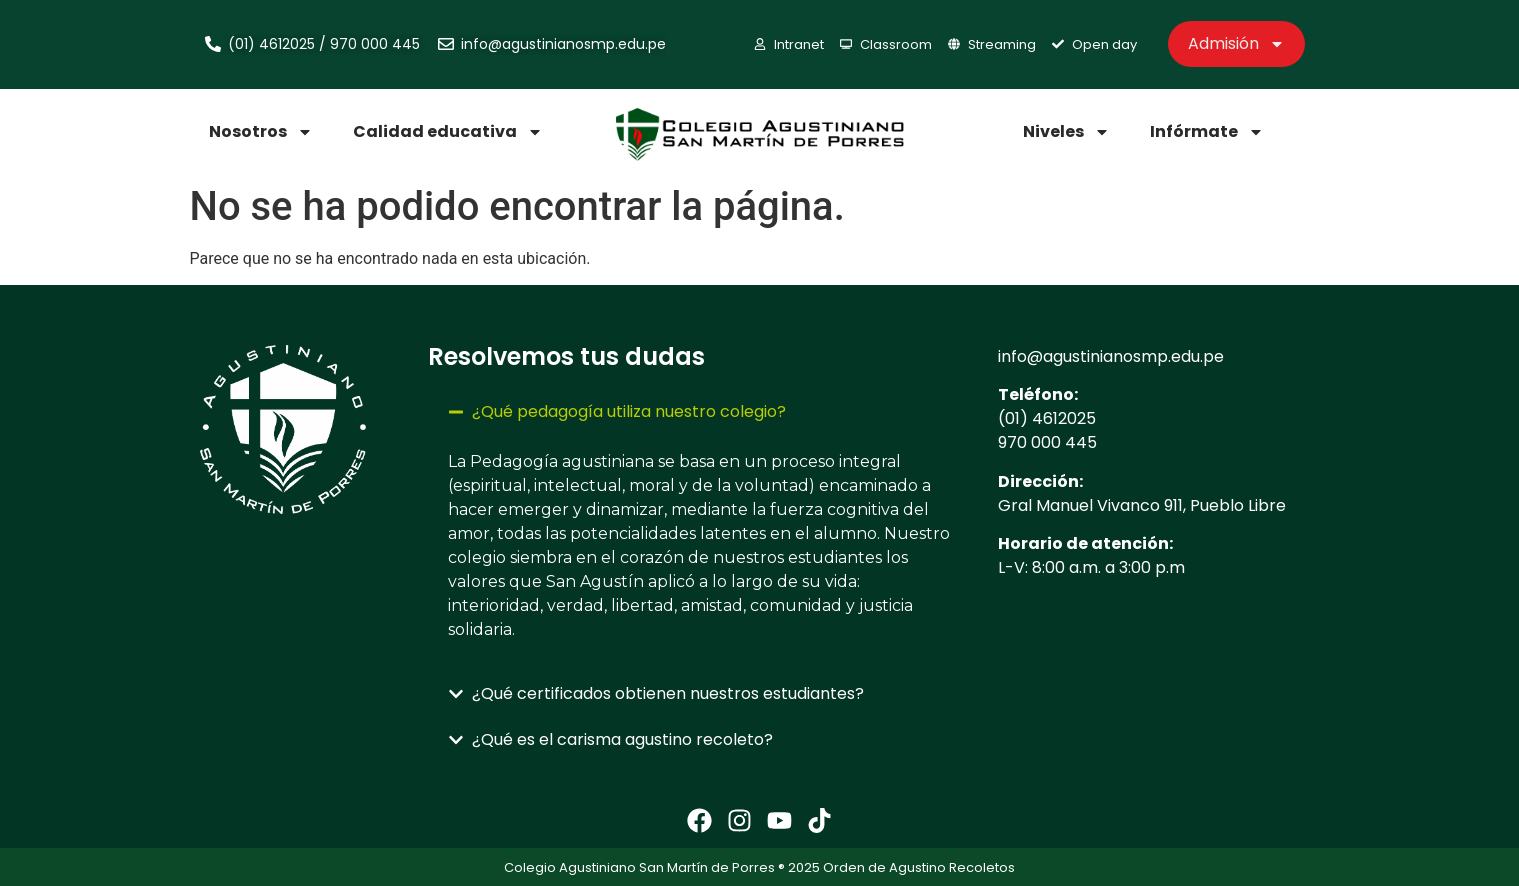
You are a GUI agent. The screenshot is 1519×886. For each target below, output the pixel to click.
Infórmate (1207, 132)
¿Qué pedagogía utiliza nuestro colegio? (629, 411)
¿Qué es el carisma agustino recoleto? (622, 739)
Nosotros (261, 132)
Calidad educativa (448, 132)
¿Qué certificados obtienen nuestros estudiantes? (668, 693)
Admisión (1236, 44)
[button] (703, 412)
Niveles (1066, 132)
